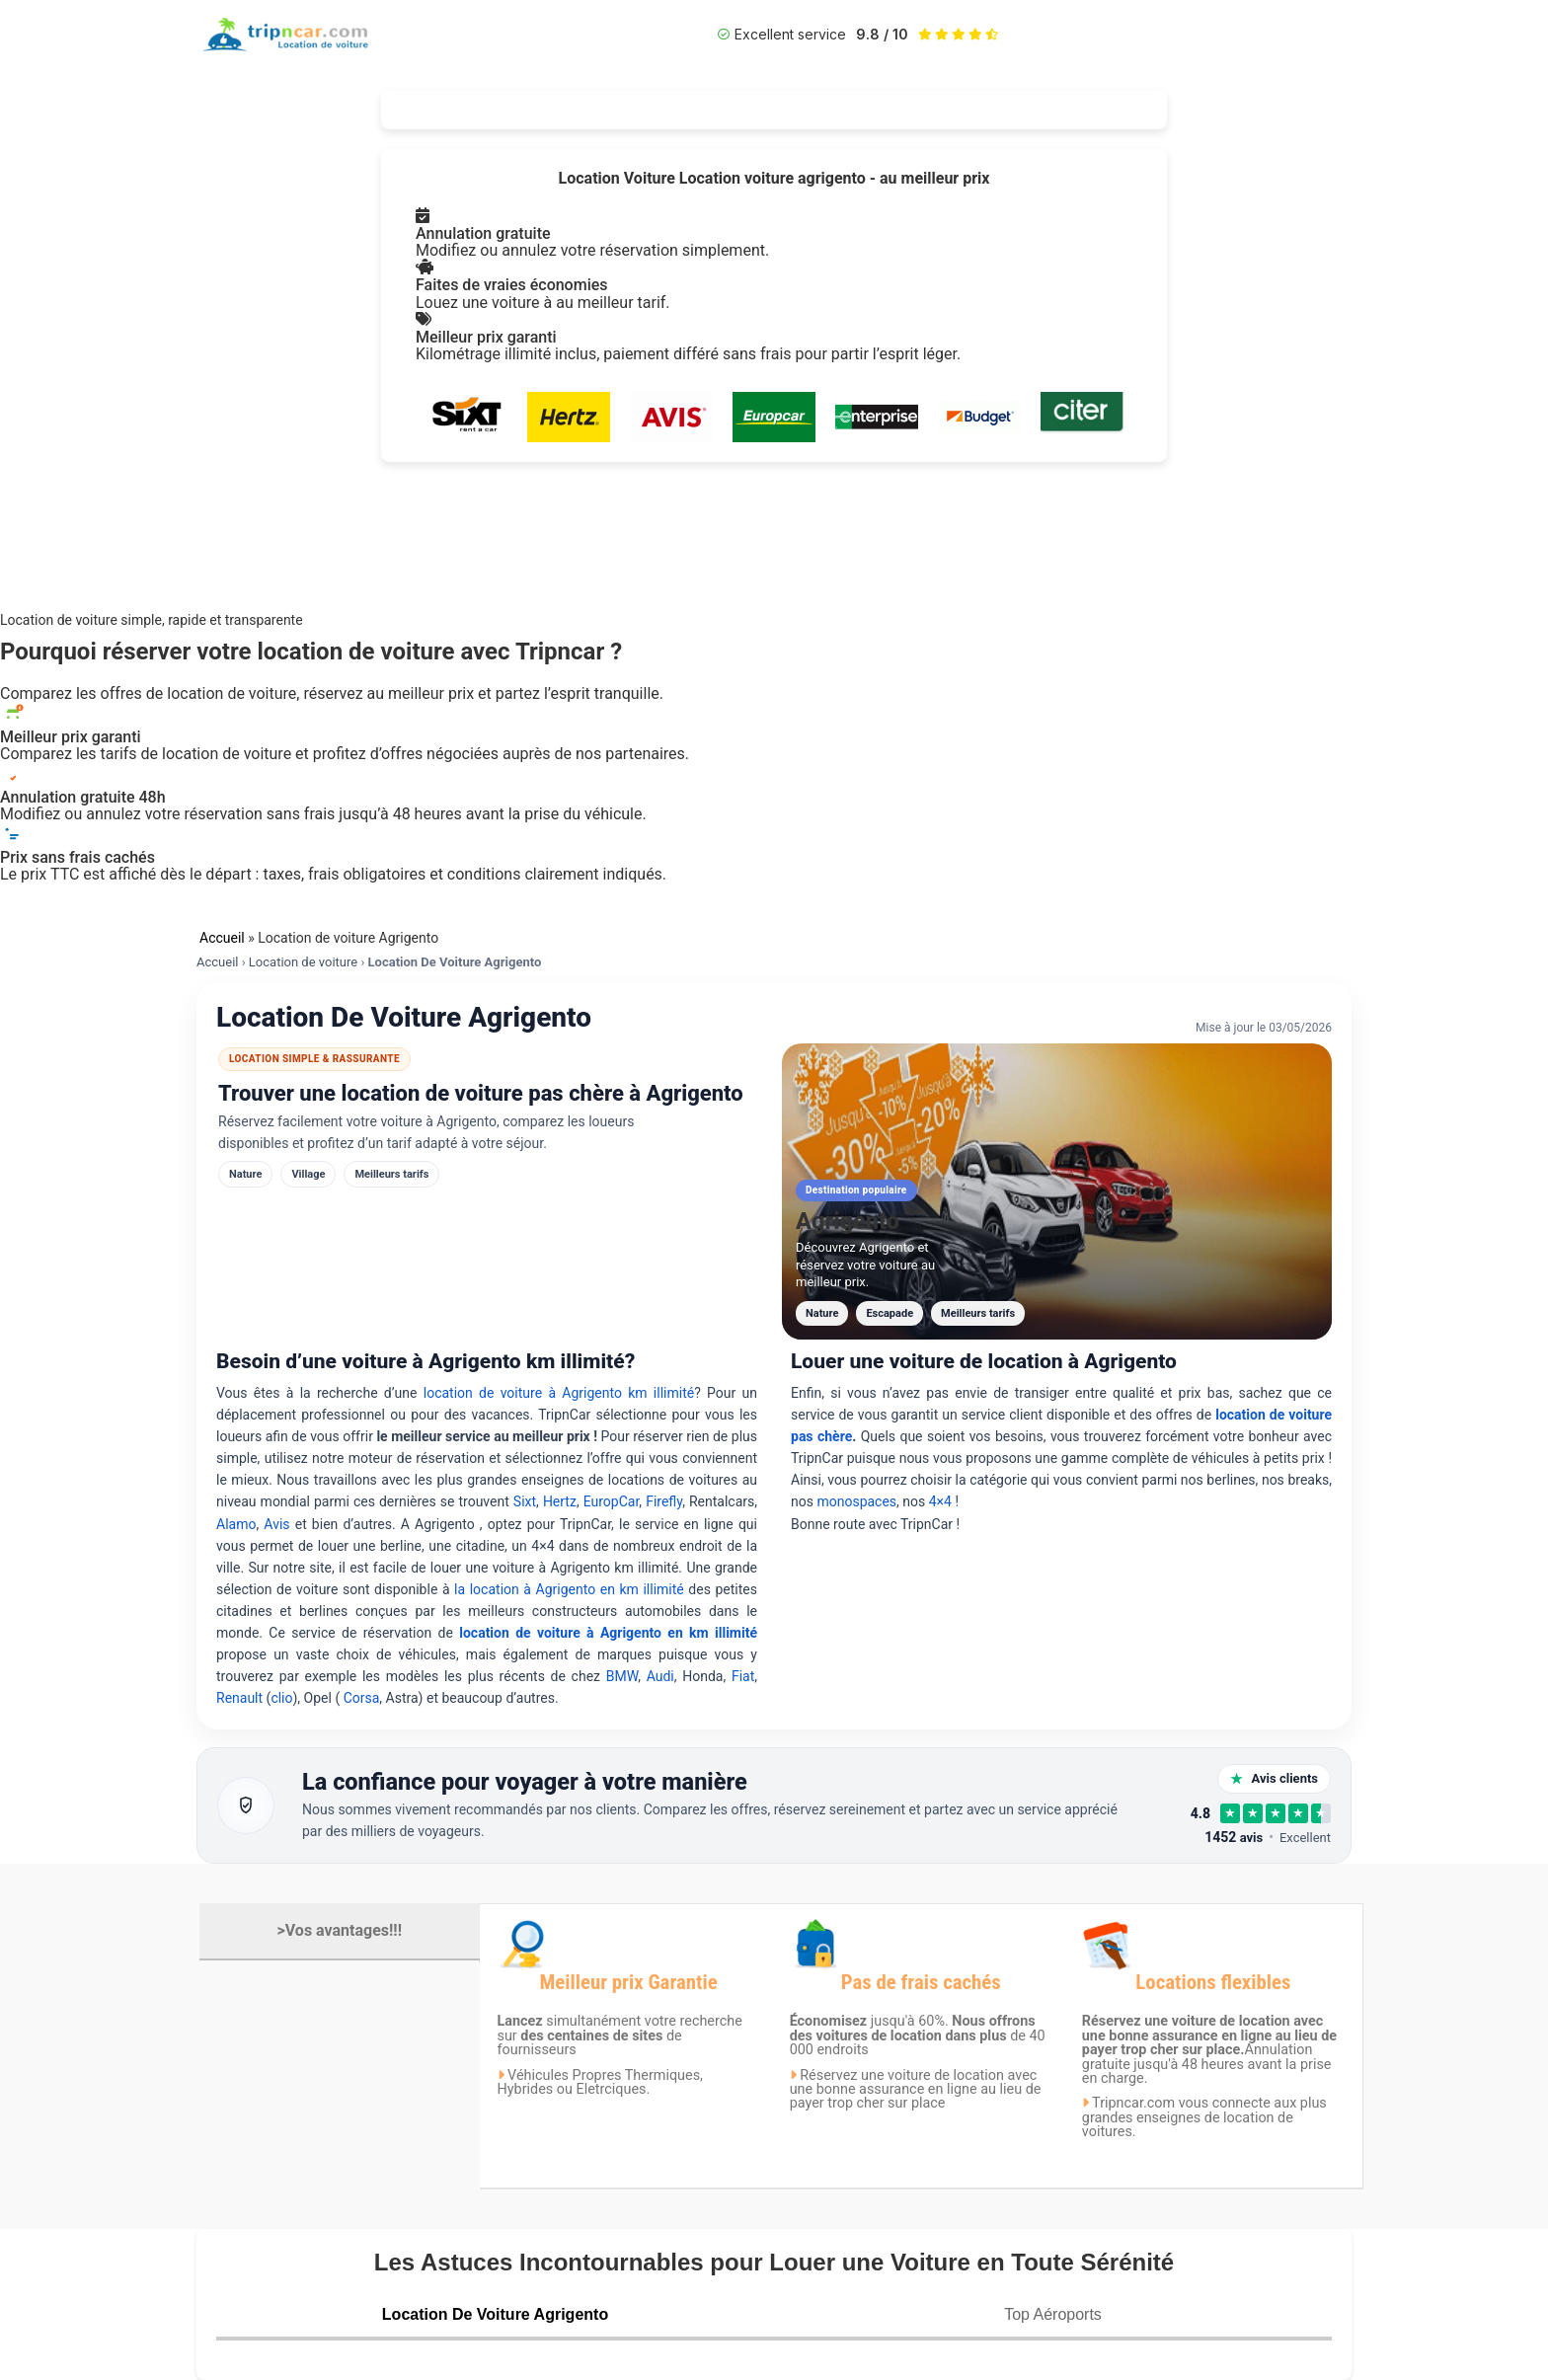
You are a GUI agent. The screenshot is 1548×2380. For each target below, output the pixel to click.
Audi (660, 1676)
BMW (622, 1676)
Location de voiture (303, 962)
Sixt (524, 1501)
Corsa (362, 1698)
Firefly (664, 1501)
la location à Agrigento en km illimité (571, 1589)
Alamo (236, 1524)
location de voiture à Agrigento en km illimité (608, 1633)
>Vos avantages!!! (340, 1930)
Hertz (560, 1501)
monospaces (856, 1501)
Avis (279, 1524)
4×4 (940, 1501)
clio (281, 1698)
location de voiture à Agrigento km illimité (559, 1393)
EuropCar (611, 1501)
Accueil (222, 938)
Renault (239, 1698)
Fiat (743, 1676)
